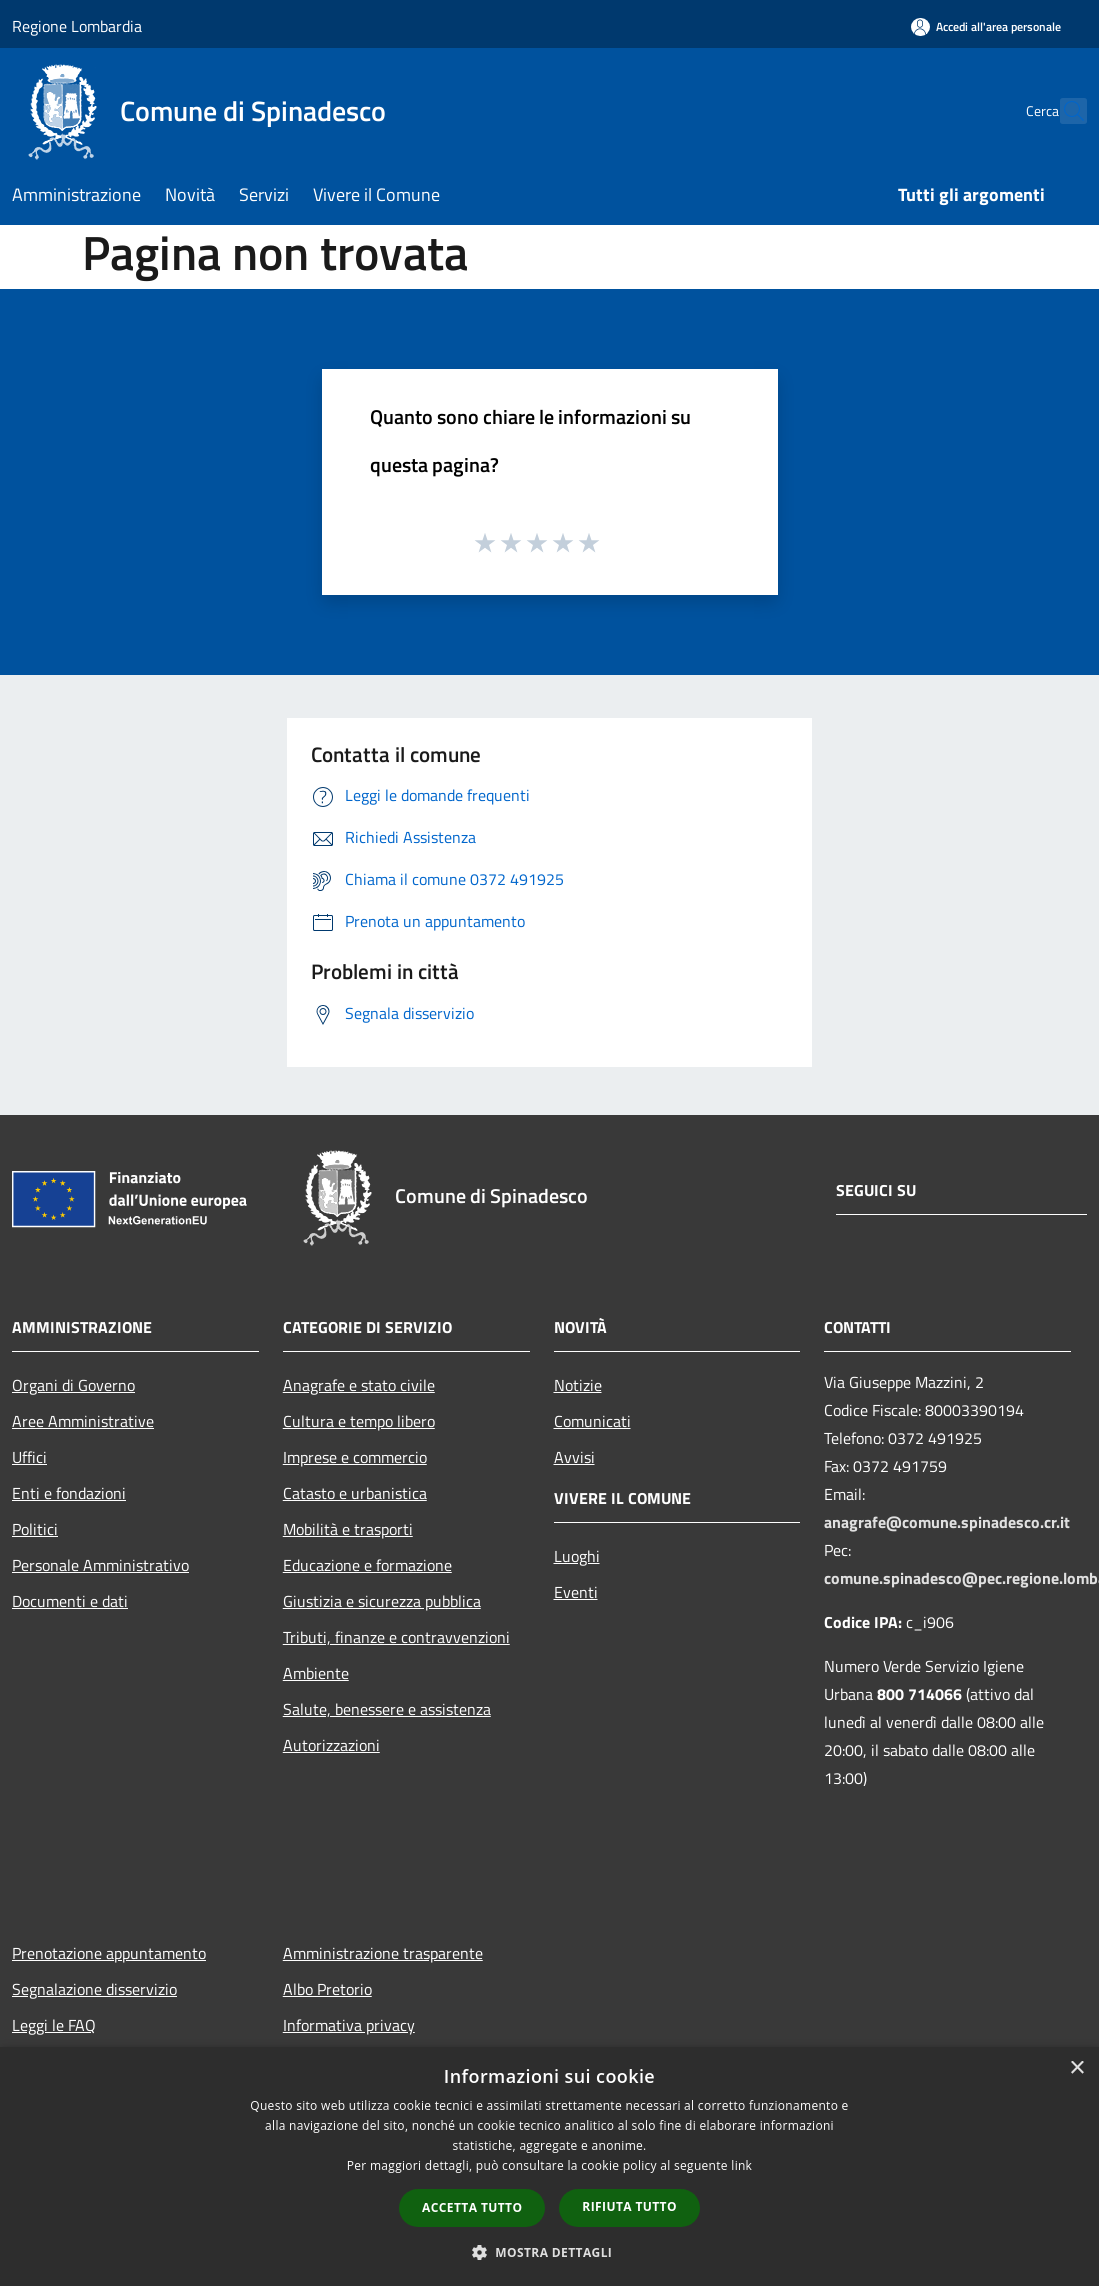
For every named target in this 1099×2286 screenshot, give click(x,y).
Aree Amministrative (83, 1421)
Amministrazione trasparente (383, 1953)
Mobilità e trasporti (348, 1529)
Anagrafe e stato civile (359, 1385)
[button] (550, 2252)
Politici (35, 1529)
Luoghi (577, 1556)
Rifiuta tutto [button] (629, 2206)
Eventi (576, 1592)
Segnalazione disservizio (94, 1989)
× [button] (1076, 2068)
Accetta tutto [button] (472, 2207)
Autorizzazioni (331, 1745)
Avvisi (574, 1457)
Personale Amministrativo (100, 1565)
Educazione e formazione (367, 1565)
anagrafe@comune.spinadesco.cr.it (947, 1522)
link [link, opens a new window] (741, 2165)
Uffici (29, 1457)
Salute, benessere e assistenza (387, 1709)
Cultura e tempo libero (359, 1421)
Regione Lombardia (77, 26)
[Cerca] (1063, 111)
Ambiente (316, 1673)
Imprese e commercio (355, 1457)
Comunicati (592, 1421)
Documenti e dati (70, 1601)
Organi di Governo (73, 1385)
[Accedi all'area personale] (986, 26)
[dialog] (549, 2166)
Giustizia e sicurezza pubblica (382, 1601)
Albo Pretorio (327, 1989)
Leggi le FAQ (54, 2025)
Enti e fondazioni (69, 1493)
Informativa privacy (349, 2025)
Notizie (578, 1385)
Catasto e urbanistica (355, 1493)
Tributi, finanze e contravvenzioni (396, 1637)
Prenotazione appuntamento (109, 1953)
